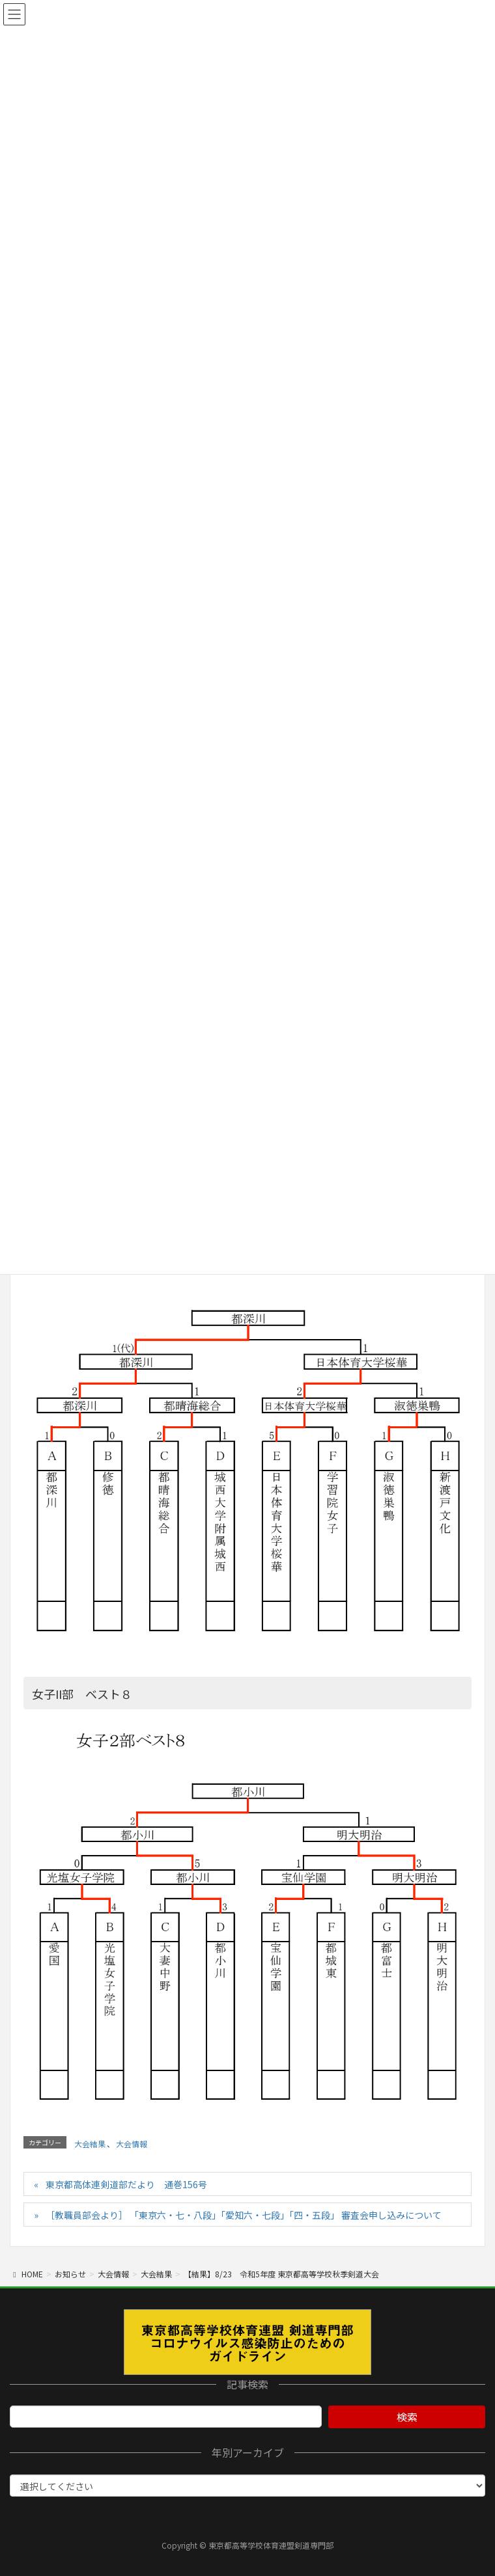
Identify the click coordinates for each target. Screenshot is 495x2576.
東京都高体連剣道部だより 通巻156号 (126, 2184)
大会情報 (131, 2143)
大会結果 (90, 2143)
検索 (407, 2416)
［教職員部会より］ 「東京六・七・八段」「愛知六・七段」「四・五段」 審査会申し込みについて (244, 2214)
